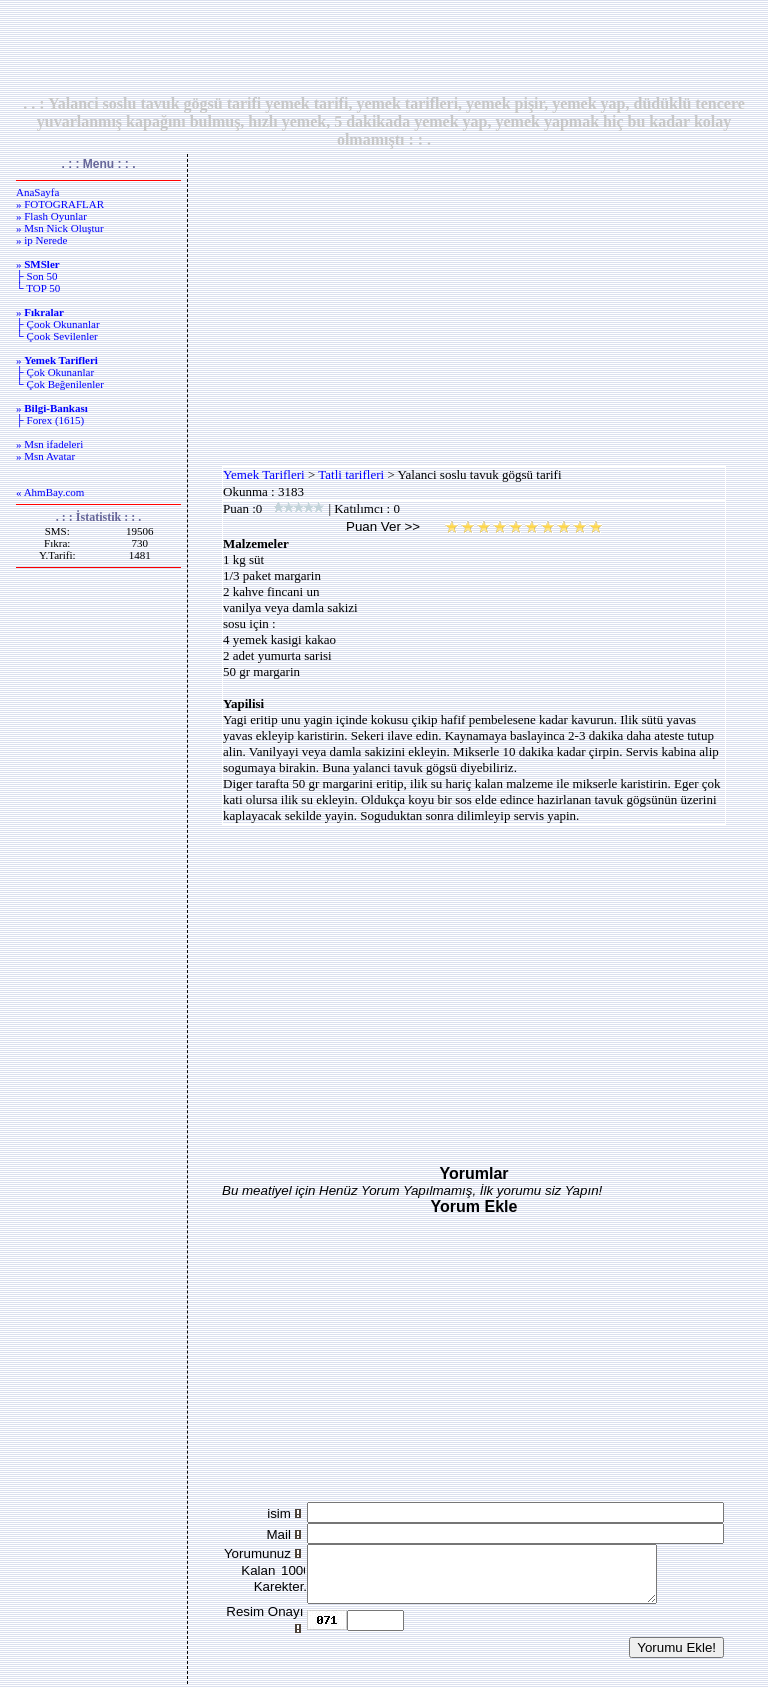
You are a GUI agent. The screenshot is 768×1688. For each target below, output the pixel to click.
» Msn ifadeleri (49, 444)
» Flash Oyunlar (51, 216)
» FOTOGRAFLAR (60, 204)
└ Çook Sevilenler (57, 336)
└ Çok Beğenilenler (60, 384)
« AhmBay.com (50, 492)
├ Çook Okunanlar (58, 324)
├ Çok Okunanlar (55, 372)
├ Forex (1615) (50, 420)
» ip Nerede (41, 240)
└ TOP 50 (38, 288)
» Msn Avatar (45, 456)
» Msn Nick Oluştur (60, 228)
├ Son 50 (36, 276)
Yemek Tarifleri (264, 474)
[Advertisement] (384, 47)
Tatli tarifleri (351, 474)
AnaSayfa (37, 192)
